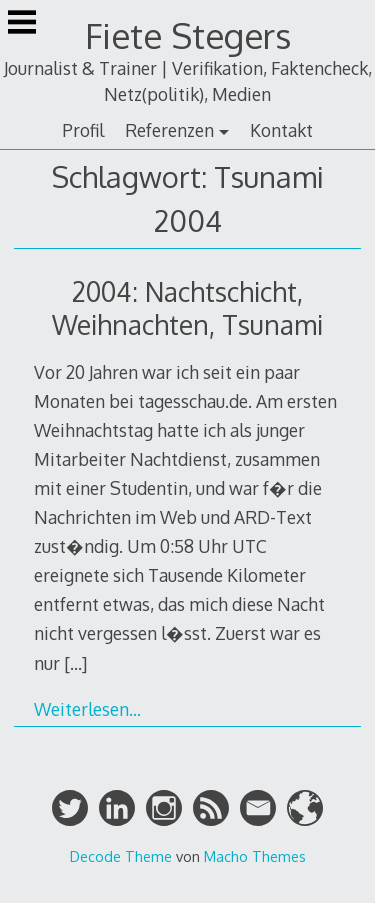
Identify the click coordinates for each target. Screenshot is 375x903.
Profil (83, 130)
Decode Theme (121, 856)
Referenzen (169, 130)
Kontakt (281, 130)
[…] (75, 663)
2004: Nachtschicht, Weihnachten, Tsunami (187, 308)
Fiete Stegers (188, 35)
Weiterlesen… (87, 709)
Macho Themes (255, 856)
